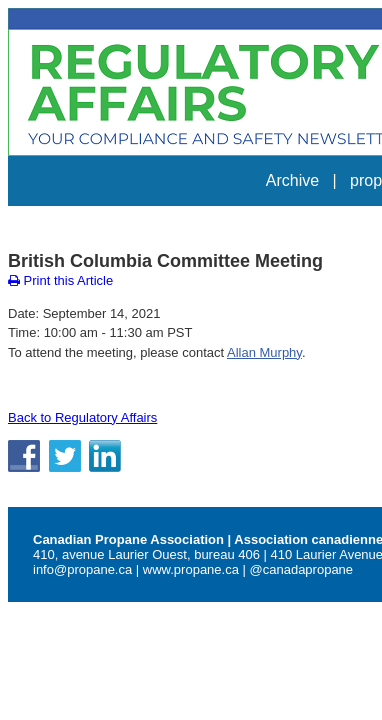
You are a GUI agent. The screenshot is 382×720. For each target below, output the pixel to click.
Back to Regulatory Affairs (74, 359)
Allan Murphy (281, 294)
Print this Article (52, 223)
